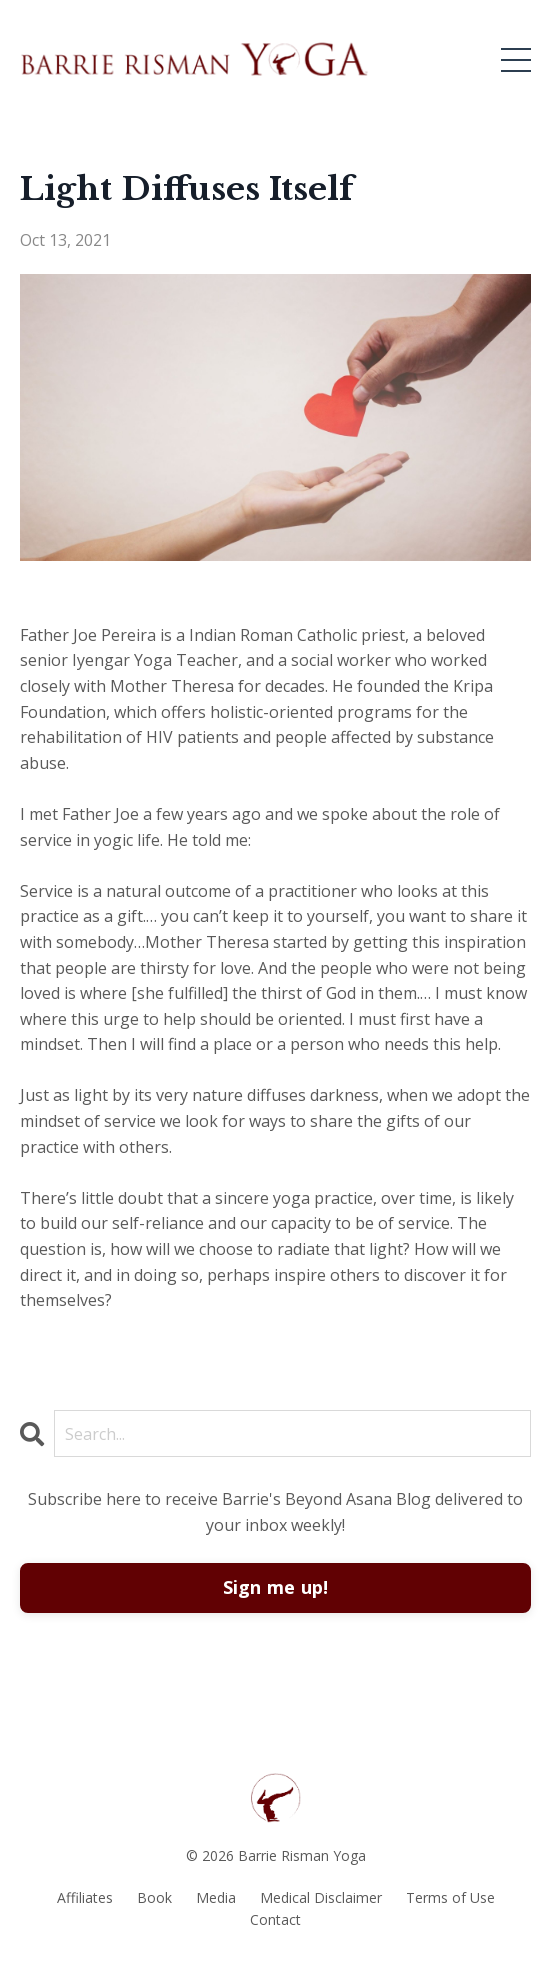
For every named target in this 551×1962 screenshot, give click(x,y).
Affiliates (85, 1897)
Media (216, 1897)
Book (154, 1897)
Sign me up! (276, 1587)
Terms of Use (450, 1897)
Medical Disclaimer (321, 1897)
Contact (275, 1919)
